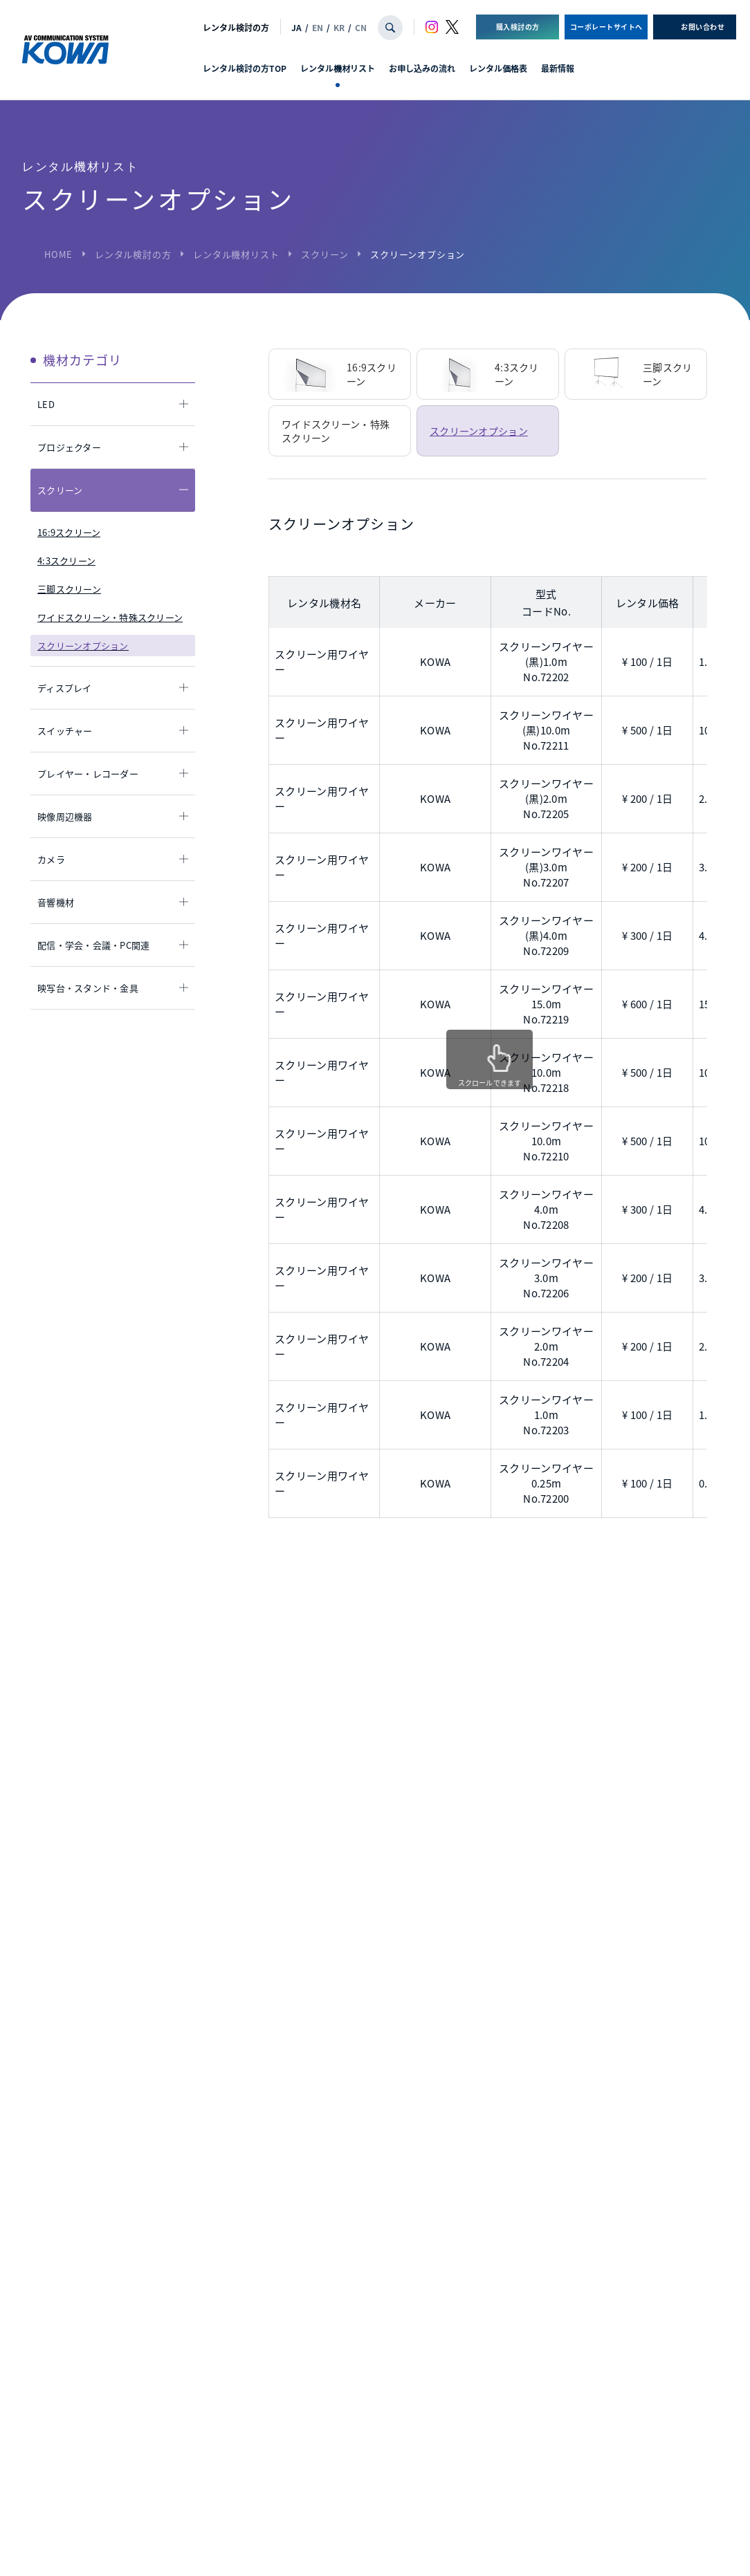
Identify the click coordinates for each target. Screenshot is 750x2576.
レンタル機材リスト (337, 68)
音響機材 (55, 902)
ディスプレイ (64, 687)
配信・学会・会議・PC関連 (93, 945)
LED (46, 404)
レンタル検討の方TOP (244, 68)
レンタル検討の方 (236, 27)
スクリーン (324, 254)
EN (317, 27)
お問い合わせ (702, 26)
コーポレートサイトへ (606, 26)
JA (296, 27)
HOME (58, 254)
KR (339, 27)
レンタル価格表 (498, 68)
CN (361, 27)
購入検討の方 (518, 26)
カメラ (51, 859)
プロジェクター (69, 447)
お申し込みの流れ (422, 68)
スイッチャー (65, 730)
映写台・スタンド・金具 (87, 987)
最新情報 (557, 68)
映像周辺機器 (65, 816)
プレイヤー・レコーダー (87, 773)
